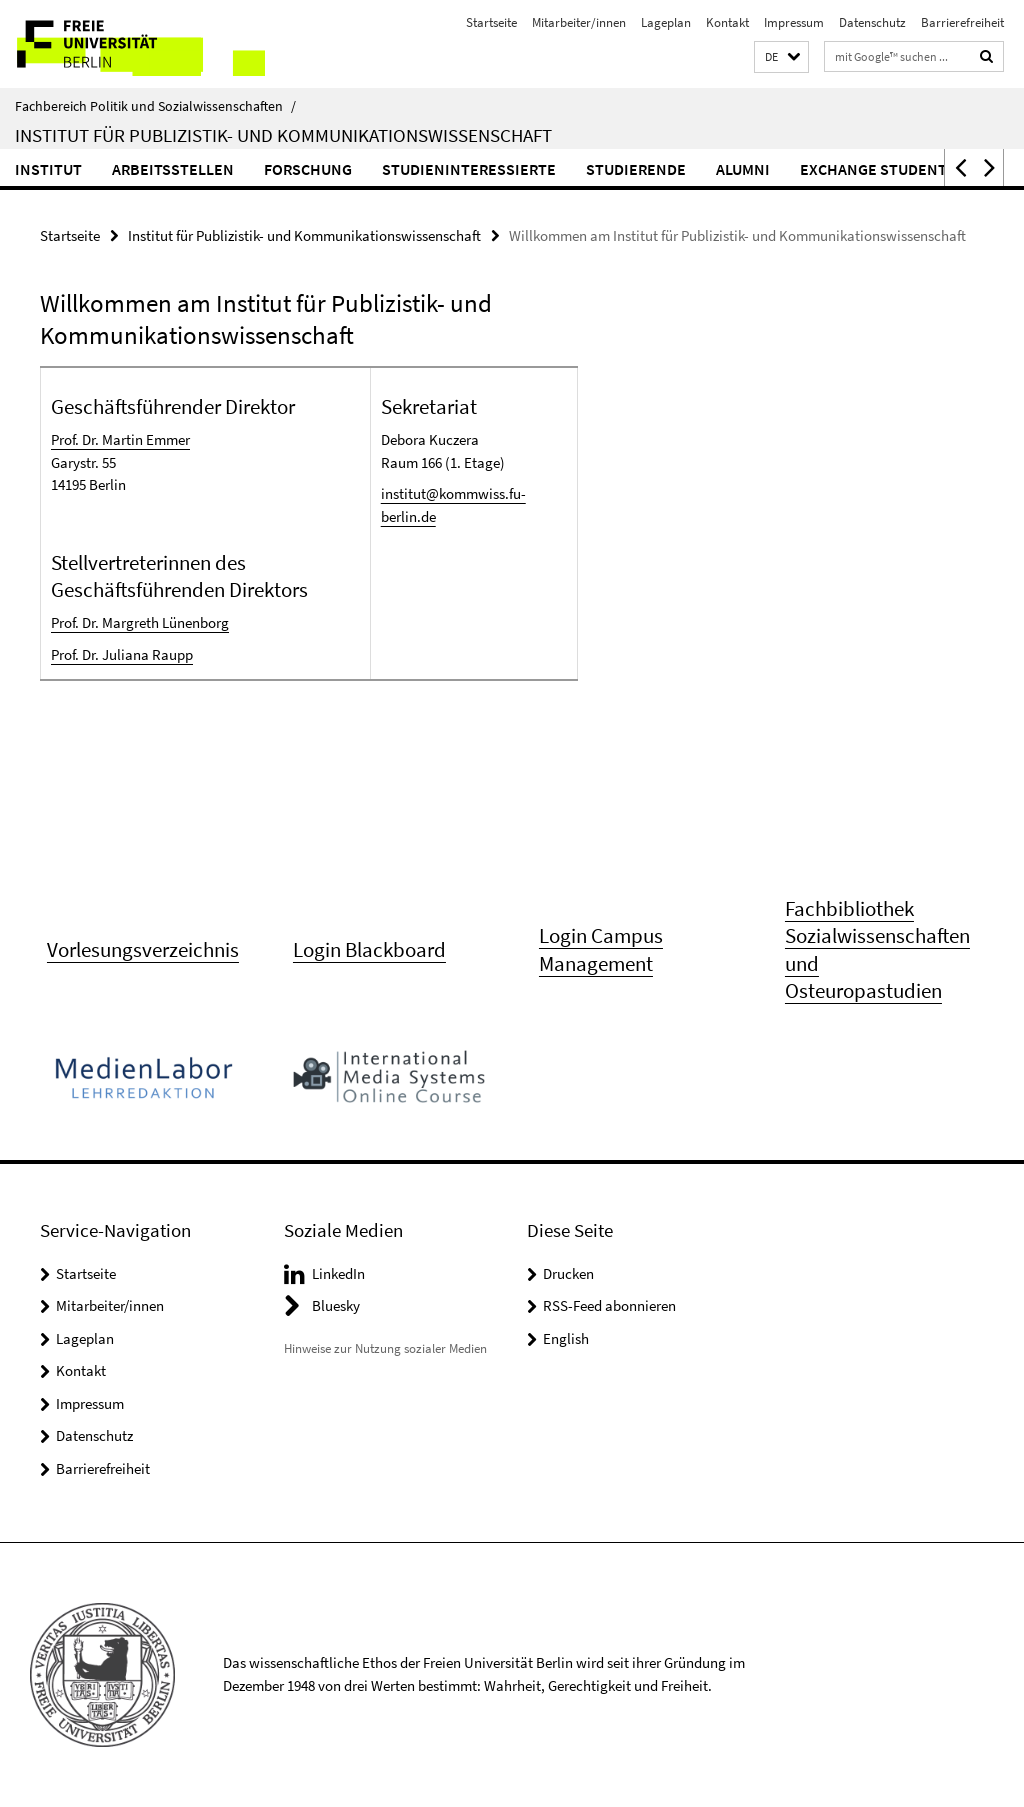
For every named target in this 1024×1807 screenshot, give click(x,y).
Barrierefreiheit (962, 22)
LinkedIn (338, 1273)
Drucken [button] (568, 1273)
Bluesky (336, 1305)
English (566, 1338)
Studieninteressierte (469, 169)
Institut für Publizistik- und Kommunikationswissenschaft (283, 135)
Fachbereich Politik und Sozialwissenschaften (155, 106)
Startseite (491, 22)
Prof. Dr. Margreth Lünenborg (140, 622)
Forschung (308, 169)
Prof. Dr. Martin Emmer (120, 439)
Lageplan (666, 22)
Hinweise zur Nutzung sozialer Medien (385, 1348)
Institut (48, 169)
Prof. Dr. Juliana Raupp (122, 654)
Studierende (636, 169)
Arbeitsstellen (173, 169)
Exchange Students (877, 169)
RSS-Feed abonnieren (609, 1305)
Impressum (794, 22)
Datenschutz (872, 22)
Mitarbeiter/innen (579, 22)
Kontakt (727, 22)
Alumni (743, 169)
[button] (781, 57)
